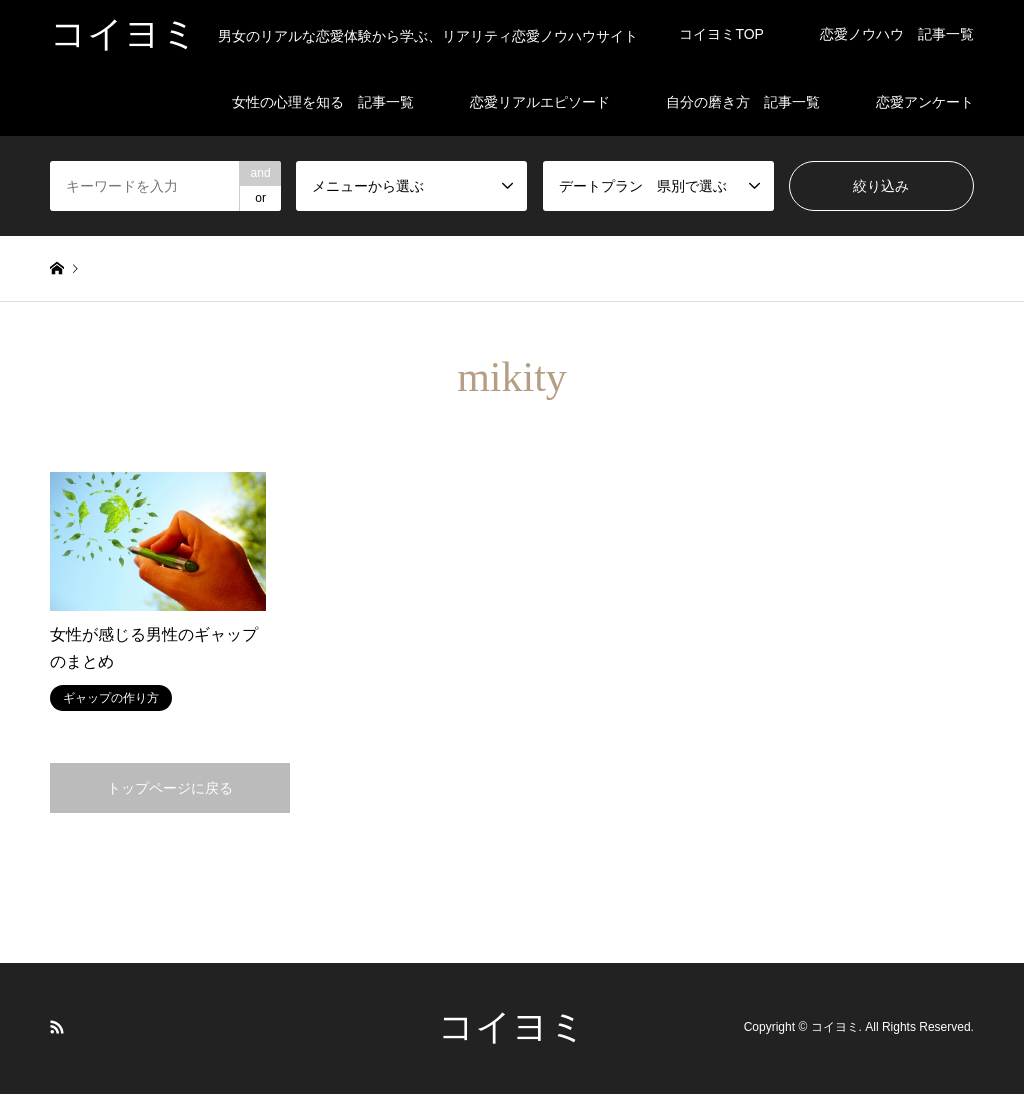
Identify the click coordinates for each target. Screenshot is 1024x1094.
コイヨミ (512, 1027)
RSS (57, 1027)
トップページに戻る (170, 788)
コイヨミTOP (721, 34)
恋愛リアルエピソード (540, 102)
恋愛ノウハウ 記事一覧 (897, 34)
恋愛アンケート (925, 102)
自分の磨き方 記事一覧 (743, 102)
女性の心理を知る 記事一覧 (323, 102)
